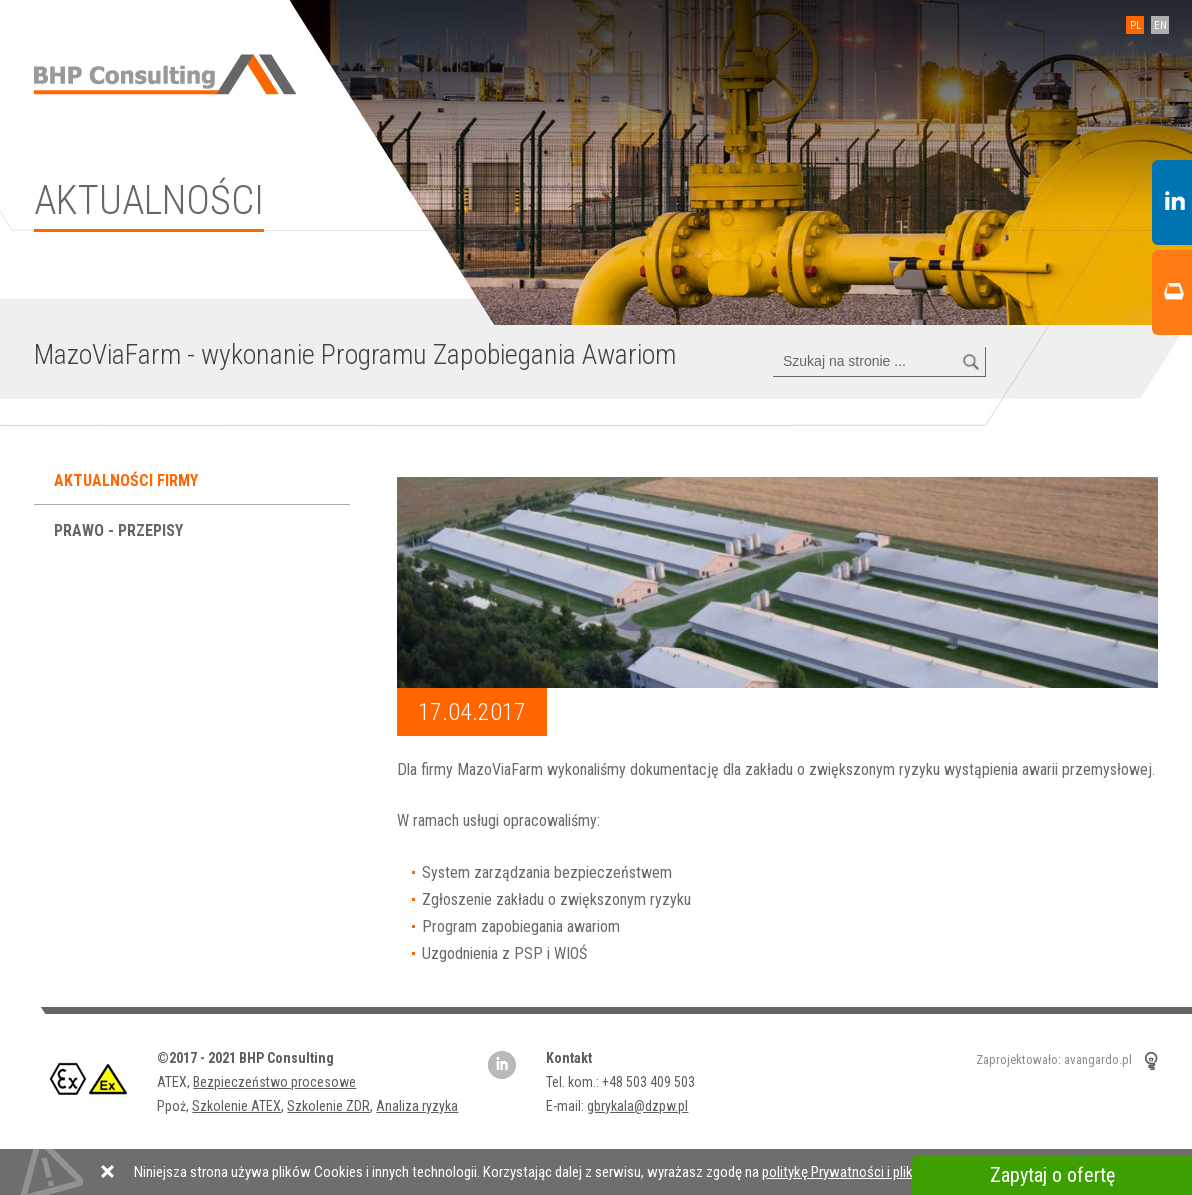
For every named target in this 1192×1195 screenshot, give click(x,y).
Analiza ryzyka (417, 1106)
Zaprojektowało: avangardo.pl (1054, 1060)
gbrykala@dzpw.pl (637, 1106)
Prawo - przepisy (120, 530)
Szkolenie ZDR (328, 1106)
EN (1160, 25)
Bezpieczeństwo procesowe (274, 1082)
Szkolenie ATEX (236, 1106)
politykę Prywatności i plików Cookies (873, 1172)
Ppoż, (174, 1106)
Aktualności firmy (128, 480)
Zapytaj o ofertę (1052, 1175)
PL (1135, 25)
